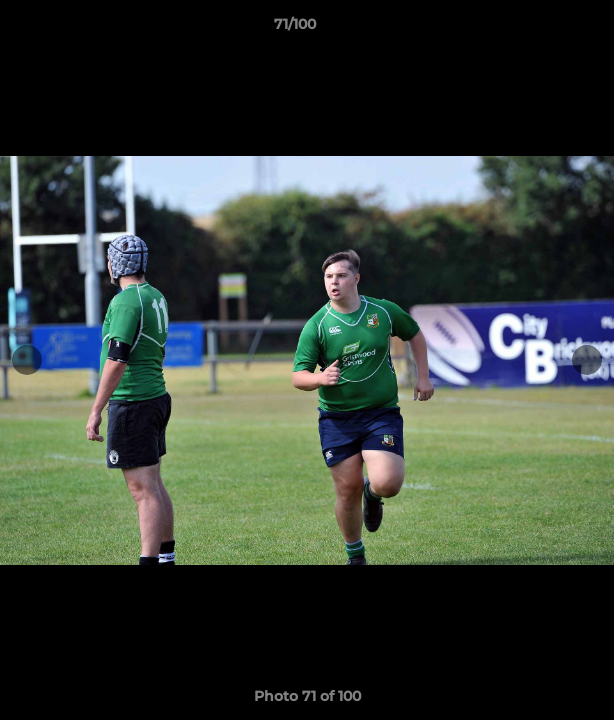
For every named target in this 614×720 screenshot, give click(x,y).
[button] (542, 29)
